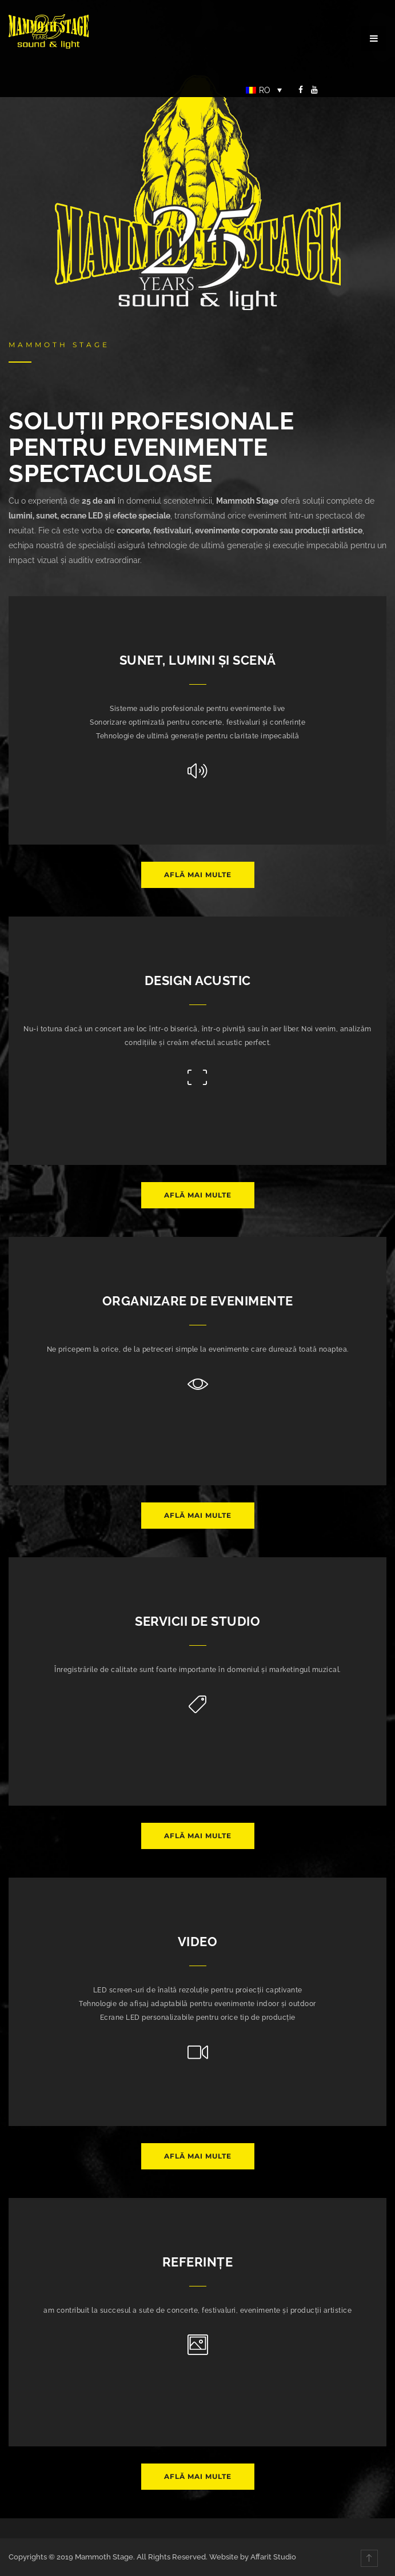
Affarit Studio (273, 2557)
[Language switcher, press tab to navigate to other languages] (264, 90)
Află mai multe (198, 874)
